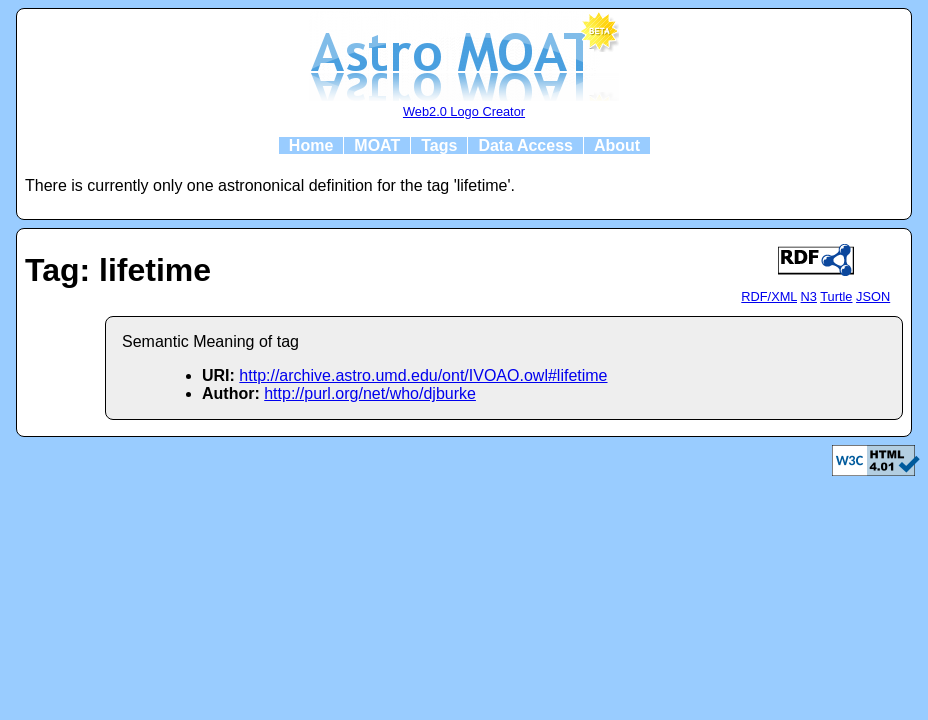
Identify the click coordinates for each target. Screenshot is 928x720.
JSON (873, 296)
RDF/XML (769, 296)
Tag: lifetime (118, 270)
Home (311, 145)
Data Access (525, 145)
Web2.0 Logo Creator (464, 111)
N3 (809, 296)
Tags (439, 145)
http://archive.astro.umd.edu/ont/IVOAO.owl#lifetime (423, 375)
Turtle (836, 296)
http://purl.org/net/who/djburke (370, 393)
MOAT (377, 145)
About (617, 145)
